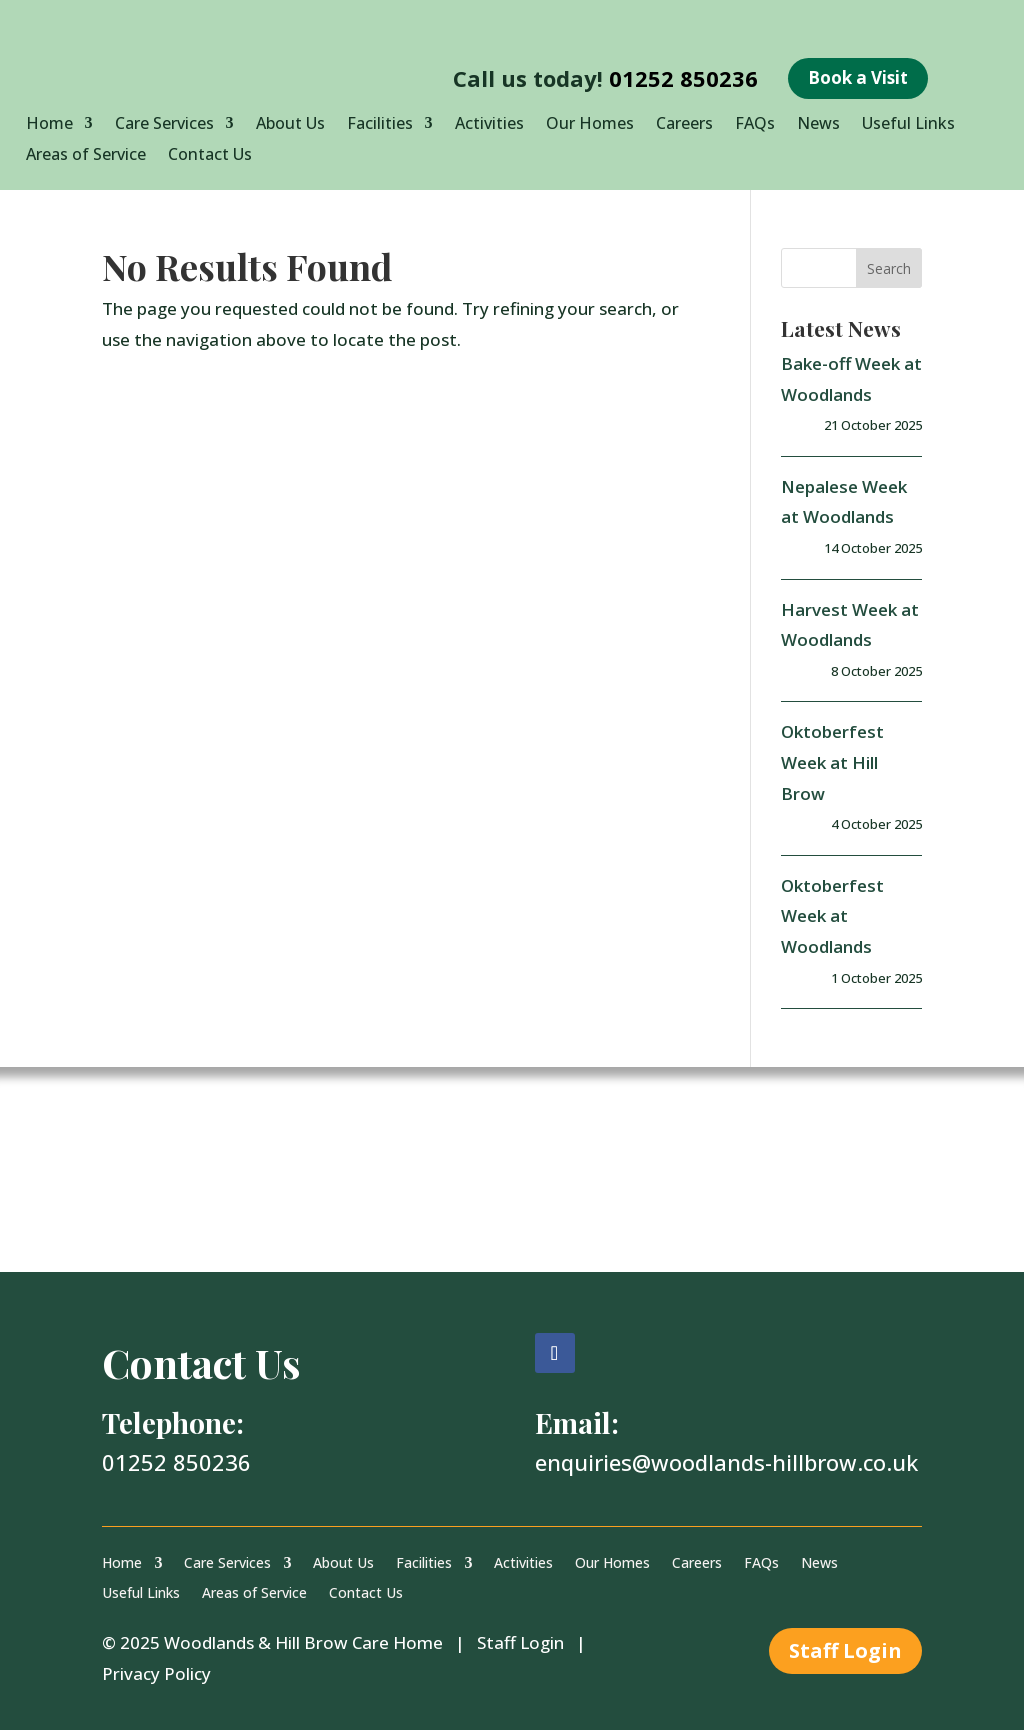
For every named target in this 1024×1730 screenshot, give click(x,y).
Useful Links (908, 125)
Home (49, 125)
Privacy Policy (156, 1673)
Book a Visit (858, 77)
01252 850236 (683, 78)
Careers (684, 125)
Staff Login (520, 1642)
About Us (290, 125)
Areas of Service (86, 156)
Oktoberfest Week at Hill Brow (832, 762)
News (818, 125)
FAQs (755, 125)
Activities (489, 125)
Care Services (164, 125)
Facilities (380, 125)
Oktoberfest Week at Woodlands (832, 916)
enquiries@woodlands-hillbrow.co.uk (726, 1462)
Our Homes (590, 125)
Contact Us (210, 156)
